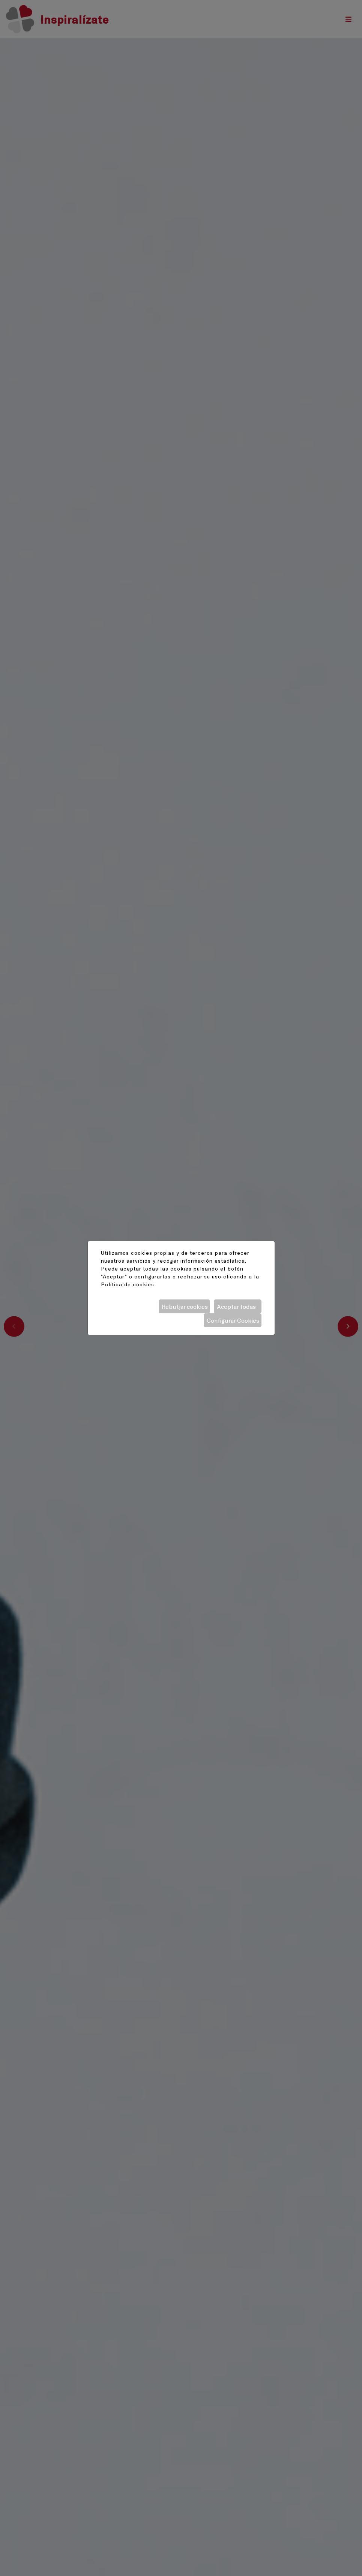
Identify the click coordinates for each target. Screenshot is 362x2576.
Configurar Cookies (233, 1320)
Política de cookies (127, 1284)
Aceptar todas (236, 1306)
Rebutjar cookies (185, 1306)
